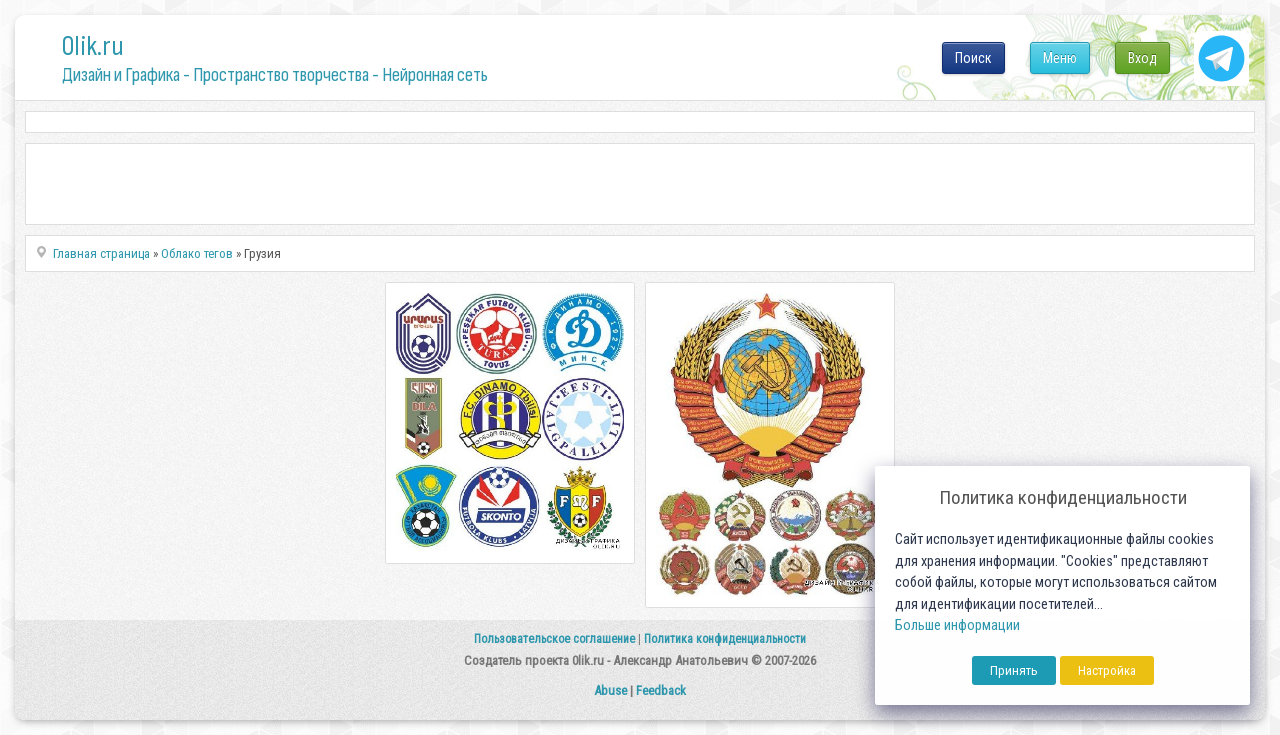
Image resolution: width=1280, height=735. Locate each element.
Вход (1142, 58)
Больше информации (957, 625)
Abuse (610, 690)
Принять (1014, 670)
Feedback (661, 690)
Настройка (1107, 670)
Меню (1060, 58)
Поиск (973, 58)
